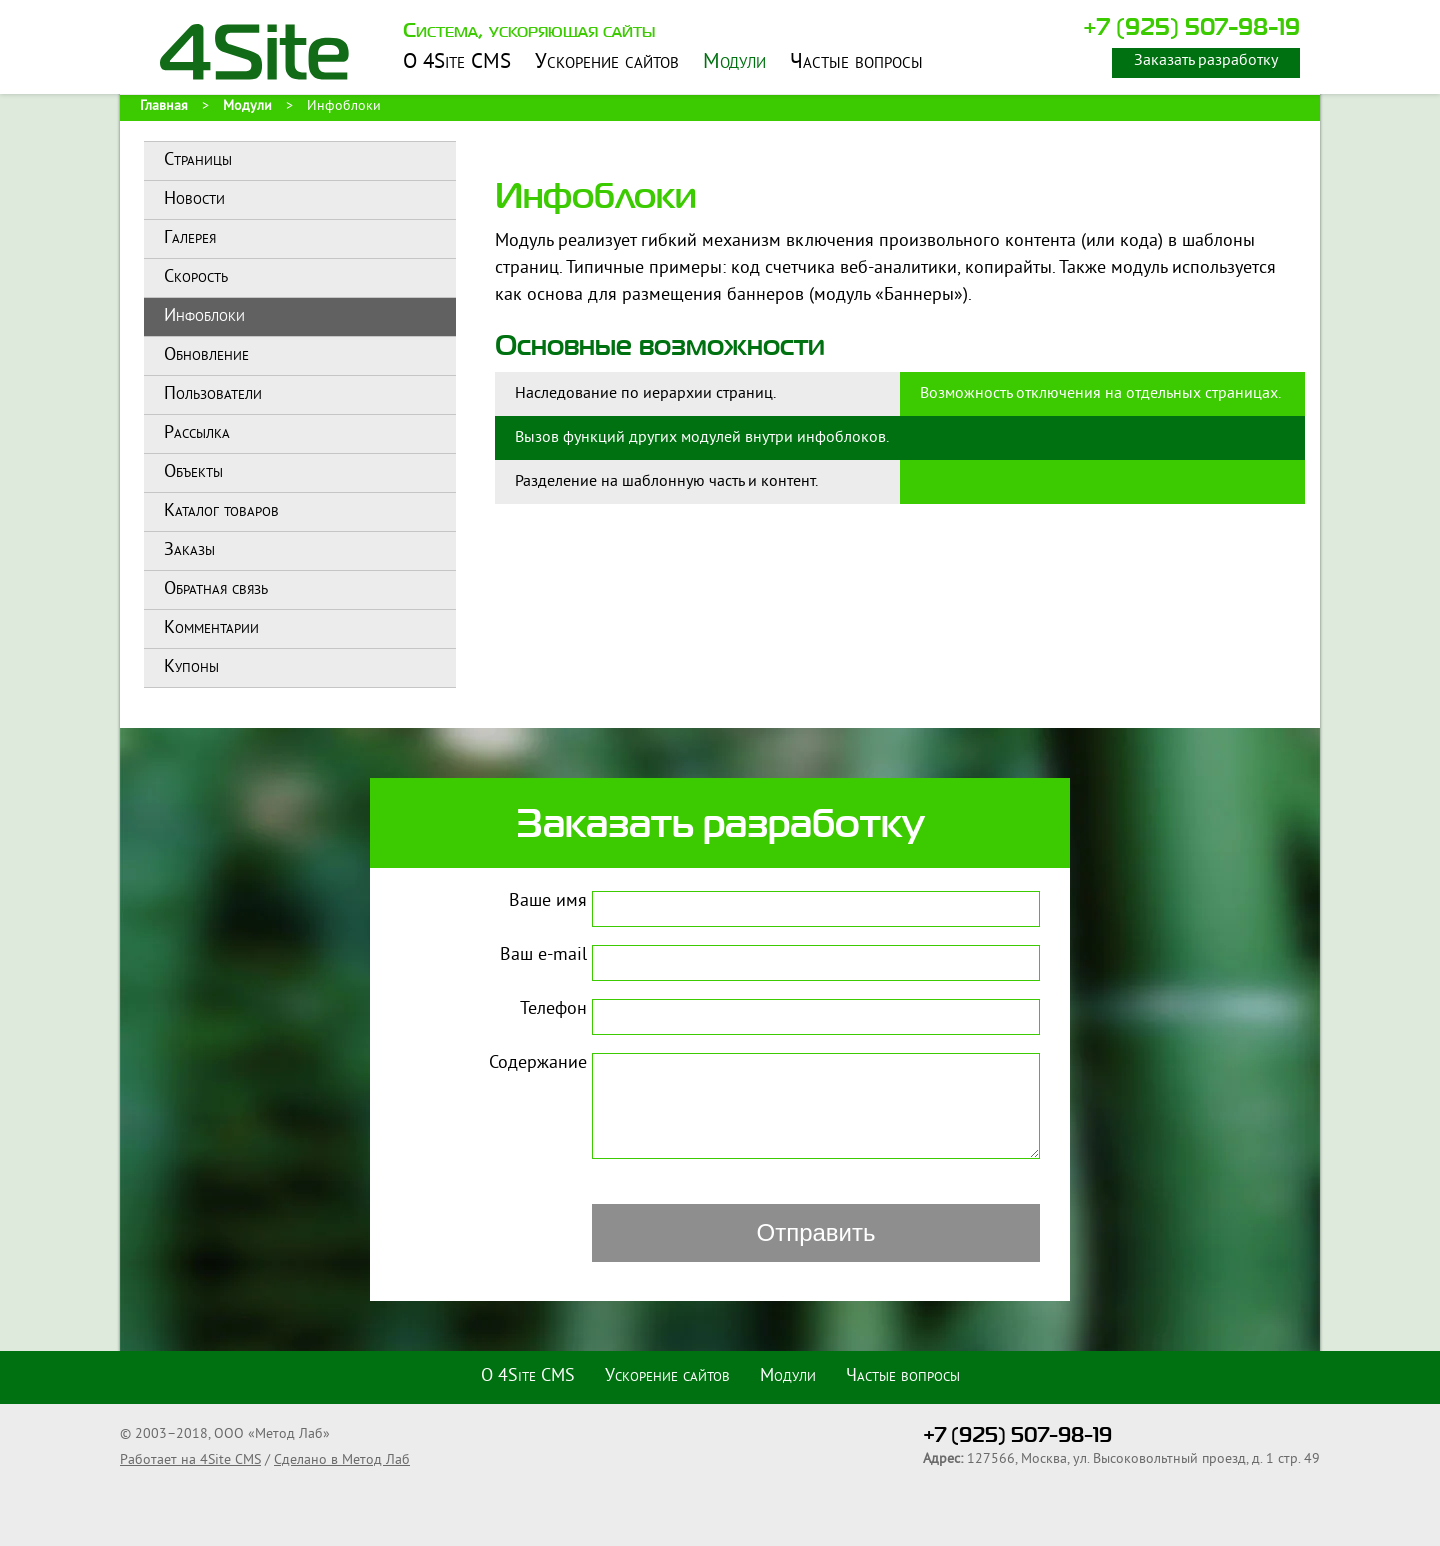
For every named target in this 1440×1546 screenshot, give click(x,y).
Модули (734, 63)
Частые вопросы (856, 63)
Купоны (191, 667)
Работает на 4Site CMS (190, 1460)
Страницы (198, 160)
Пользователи (213, 394)
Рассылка (197, 433)
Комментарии (211, 628)
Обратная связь (216, 589)
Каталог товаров (221, 511)
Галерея (190, 238)
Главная (164, 106)
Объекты (193, 472)
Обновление (206, 355)
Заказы (189, 550)
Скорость (196, 277)
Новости (194, 199)
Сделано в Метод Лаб (342, 1460)
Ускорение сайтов (607, 63)
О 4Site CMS (457, 63)
